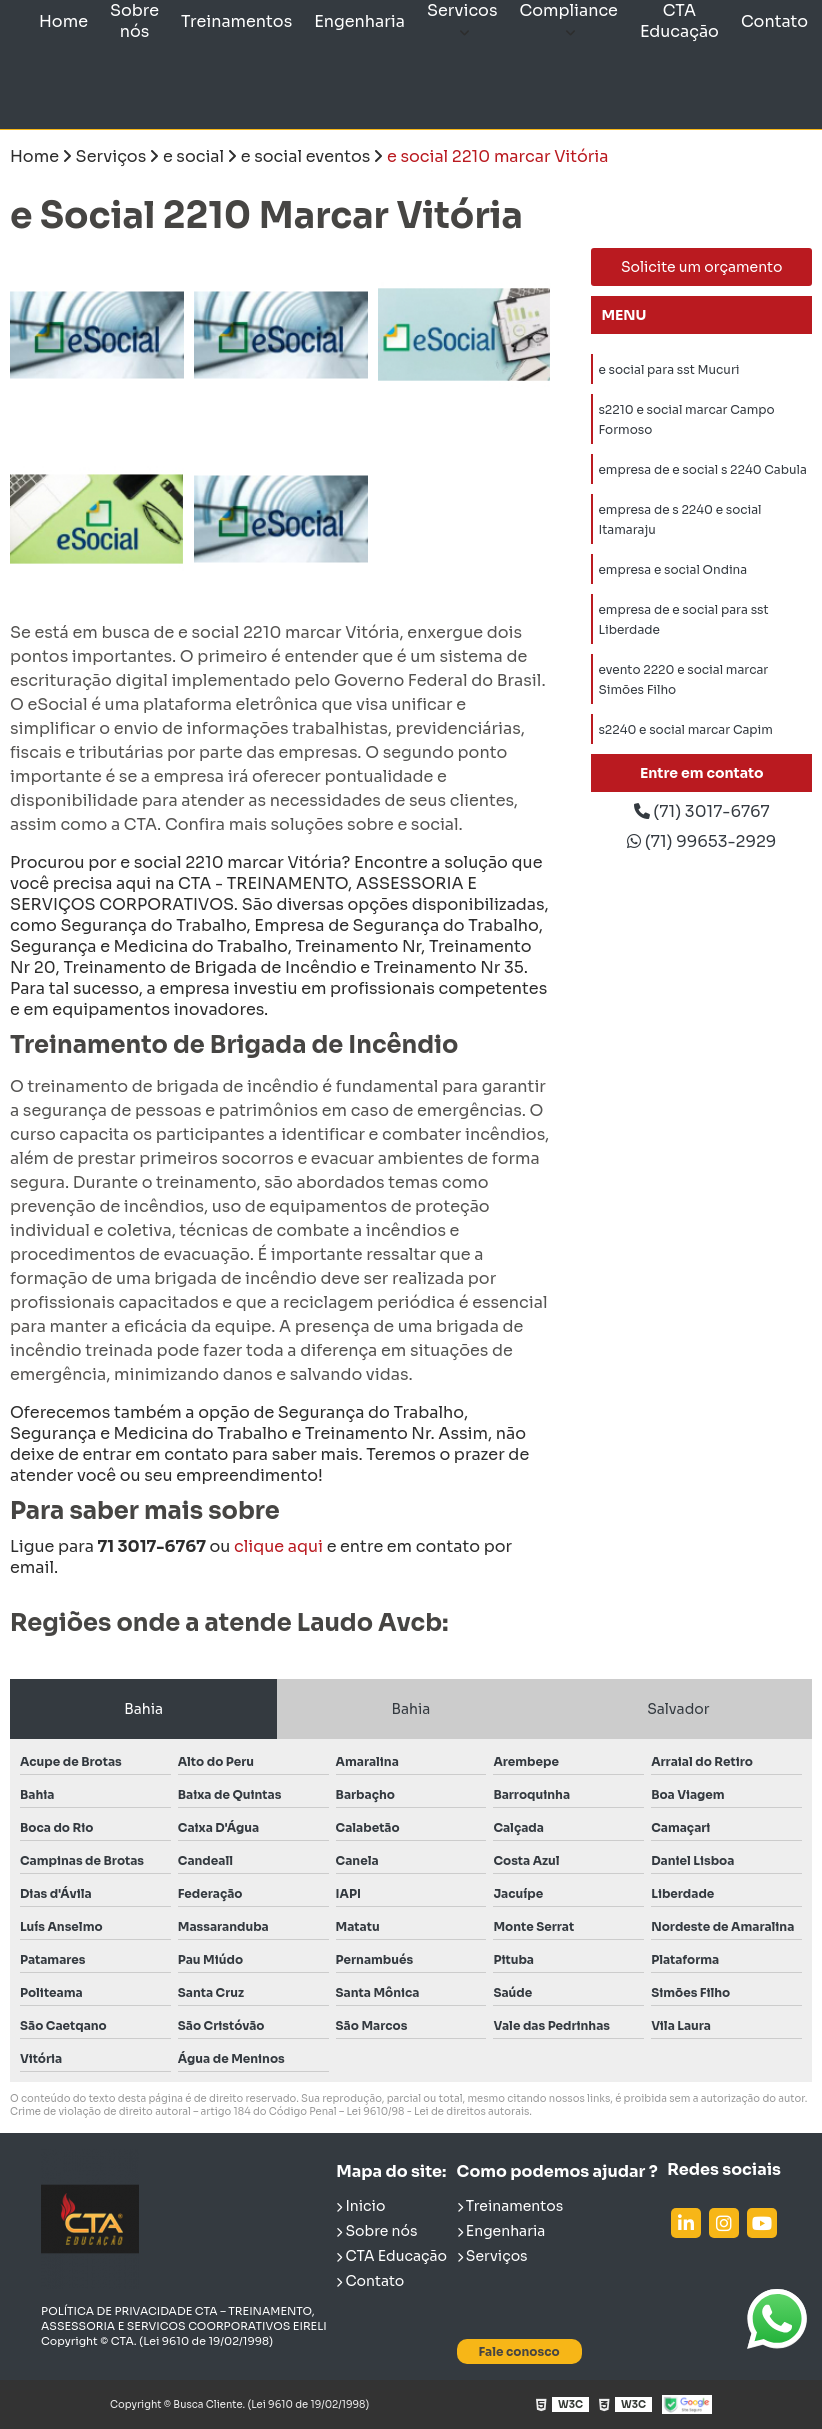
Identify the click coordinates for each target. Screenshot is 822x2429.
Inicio (360, 2206)
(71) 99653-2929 (702, 843)
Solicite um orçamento (702, 267)
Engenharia (359, 21)
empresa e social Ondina (672, 576)
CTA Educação (679, 21)
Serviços (492, 2256)
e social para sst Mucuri (668, 370)
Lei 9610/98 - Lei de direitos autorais (437, 2111)
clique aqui (278, 1546)
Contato (774, 21)
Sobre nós (134, 21)
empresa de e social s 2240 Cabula (702, 473)
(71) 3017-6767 (702, 812)
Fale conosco (519, 2351)
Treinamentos (236, 21)
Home (63, 21)
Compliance (569, 10)
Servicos (462, 10)
